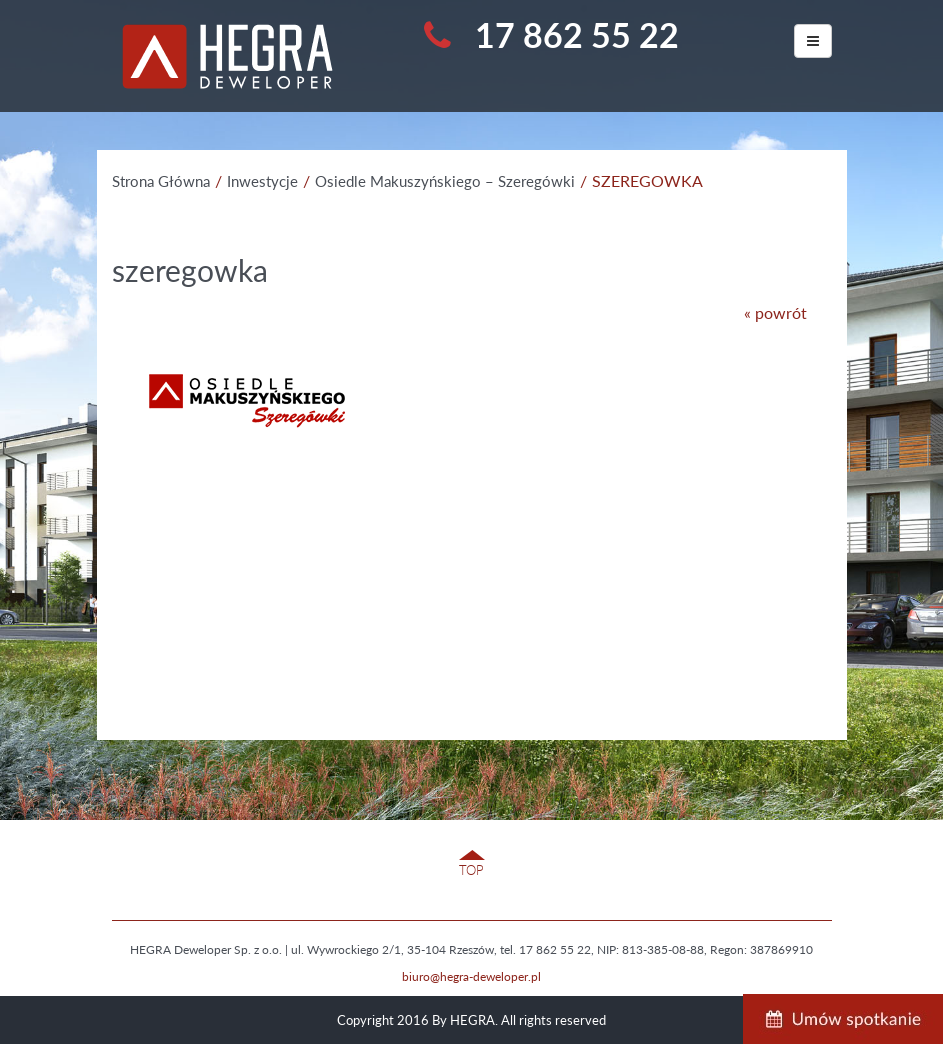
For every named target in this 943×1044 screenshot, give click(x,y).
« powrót (775, 312)
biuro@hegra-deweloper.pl (471, 976)
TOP (471, 870)
